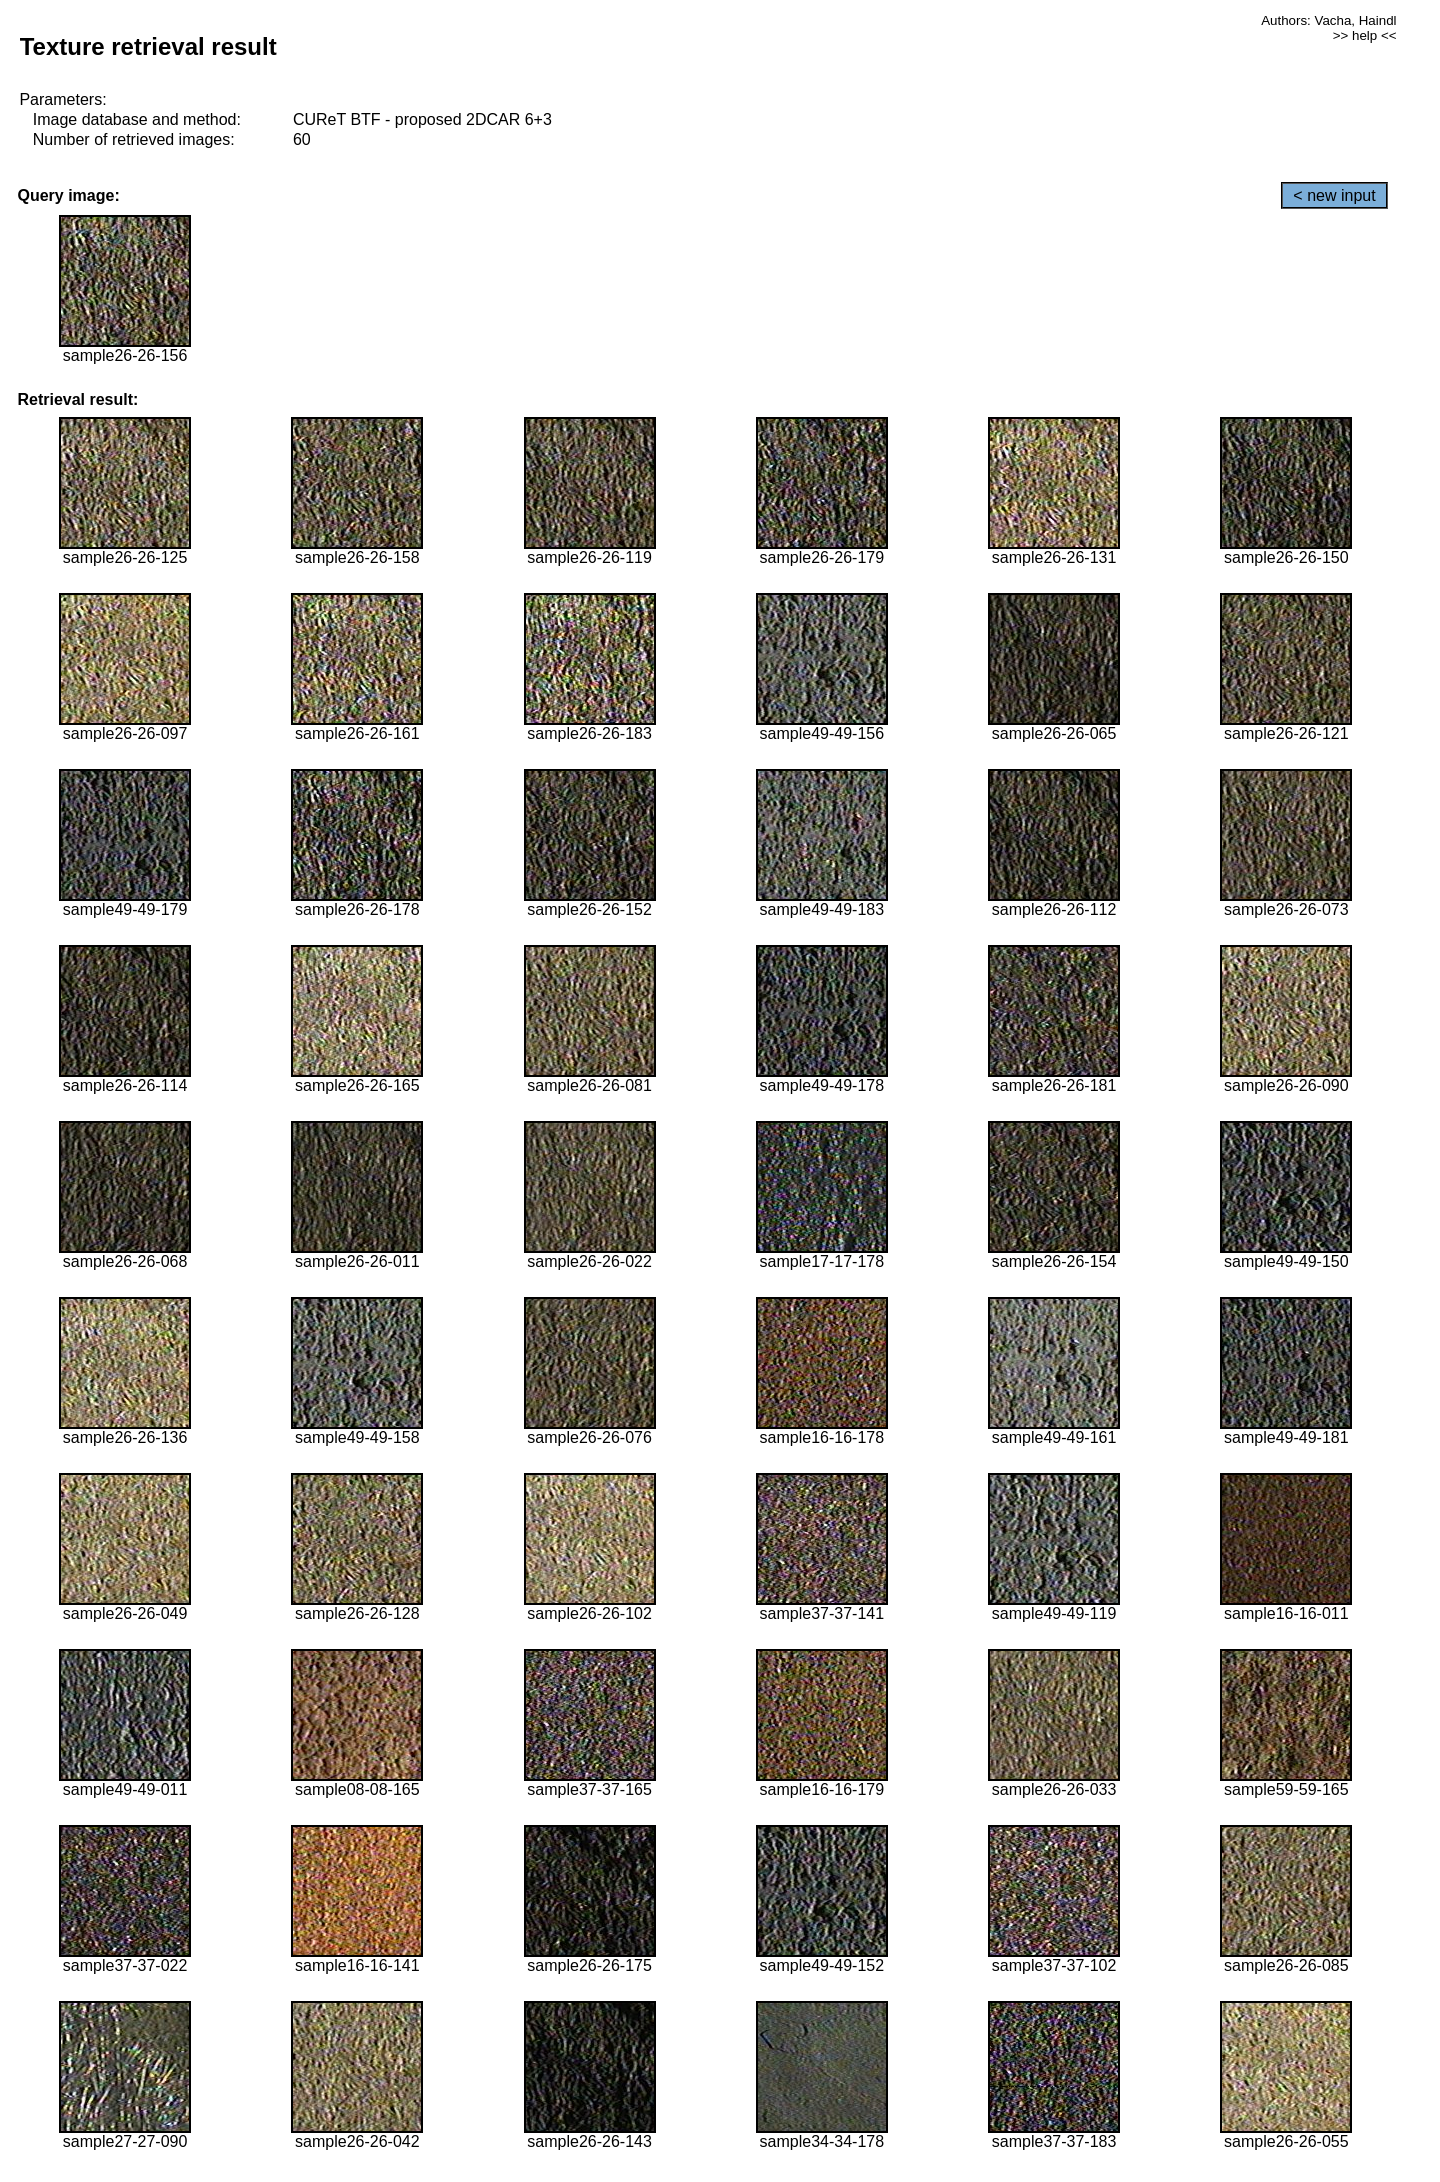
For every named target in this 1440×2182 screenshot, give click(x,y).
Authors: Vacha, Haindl (1328, 20)
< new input (1334, 195)
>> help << (1365, 35)
